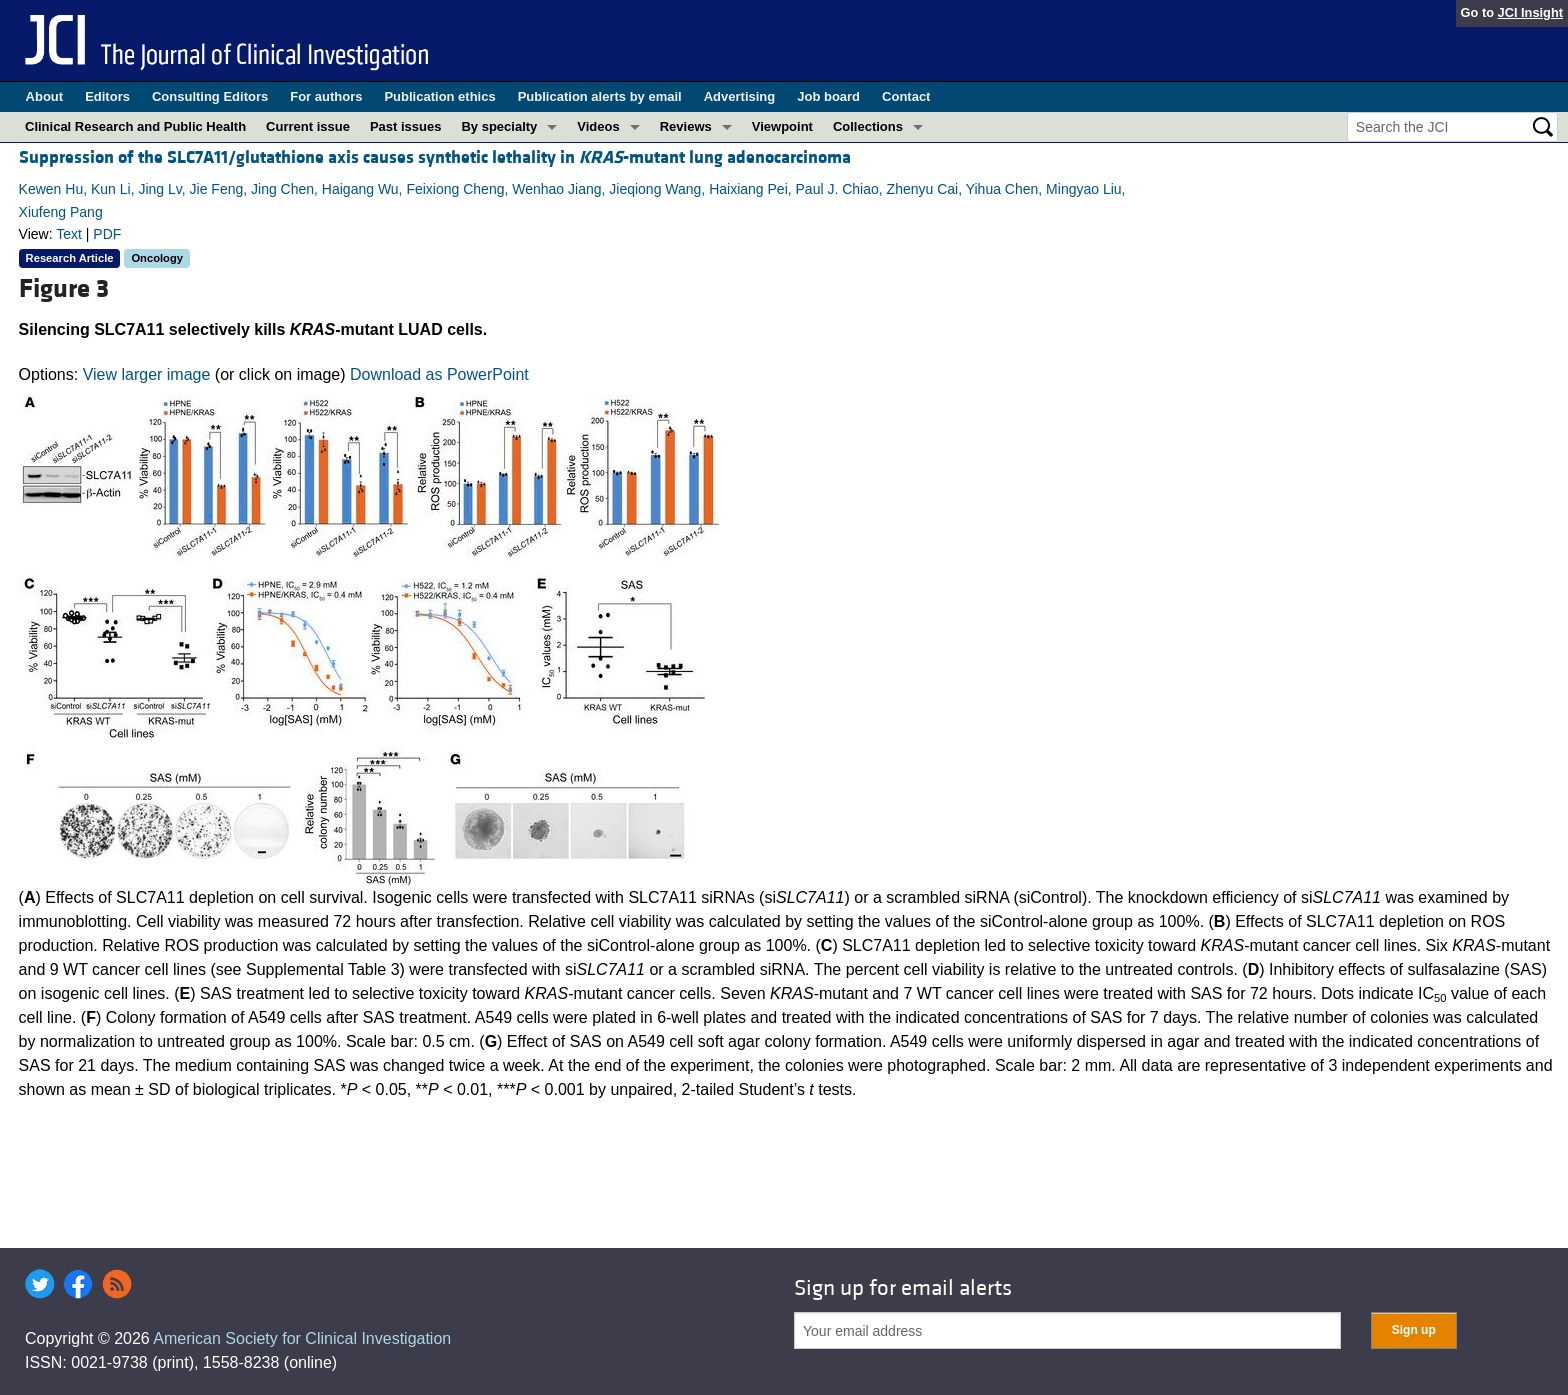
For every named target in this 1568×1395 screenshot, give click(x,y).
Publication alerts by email (600, 96)
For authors (326, 96)
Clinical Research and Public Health (135, 126)
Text (69, 234)
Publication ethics (439, 96)
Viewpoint (782, 126)
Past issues (406, 126)
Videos (598, 126)
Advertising (740, 96)
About (45, 96)
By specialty (499, 126)
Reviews (686, 126)
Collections (868, 126)
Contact (906, 96)
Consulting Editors (210, 96)
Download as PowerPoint (439, 374)
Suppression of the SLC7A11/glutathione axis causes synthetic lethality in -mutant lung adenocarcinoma (435, 157)
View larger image (147, 374)
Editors (107, 96)
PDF (107, 234)
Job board (828, 96)
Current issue (308, 126)
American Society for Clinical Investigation (302, 1338)
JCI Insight (1530, 12)
